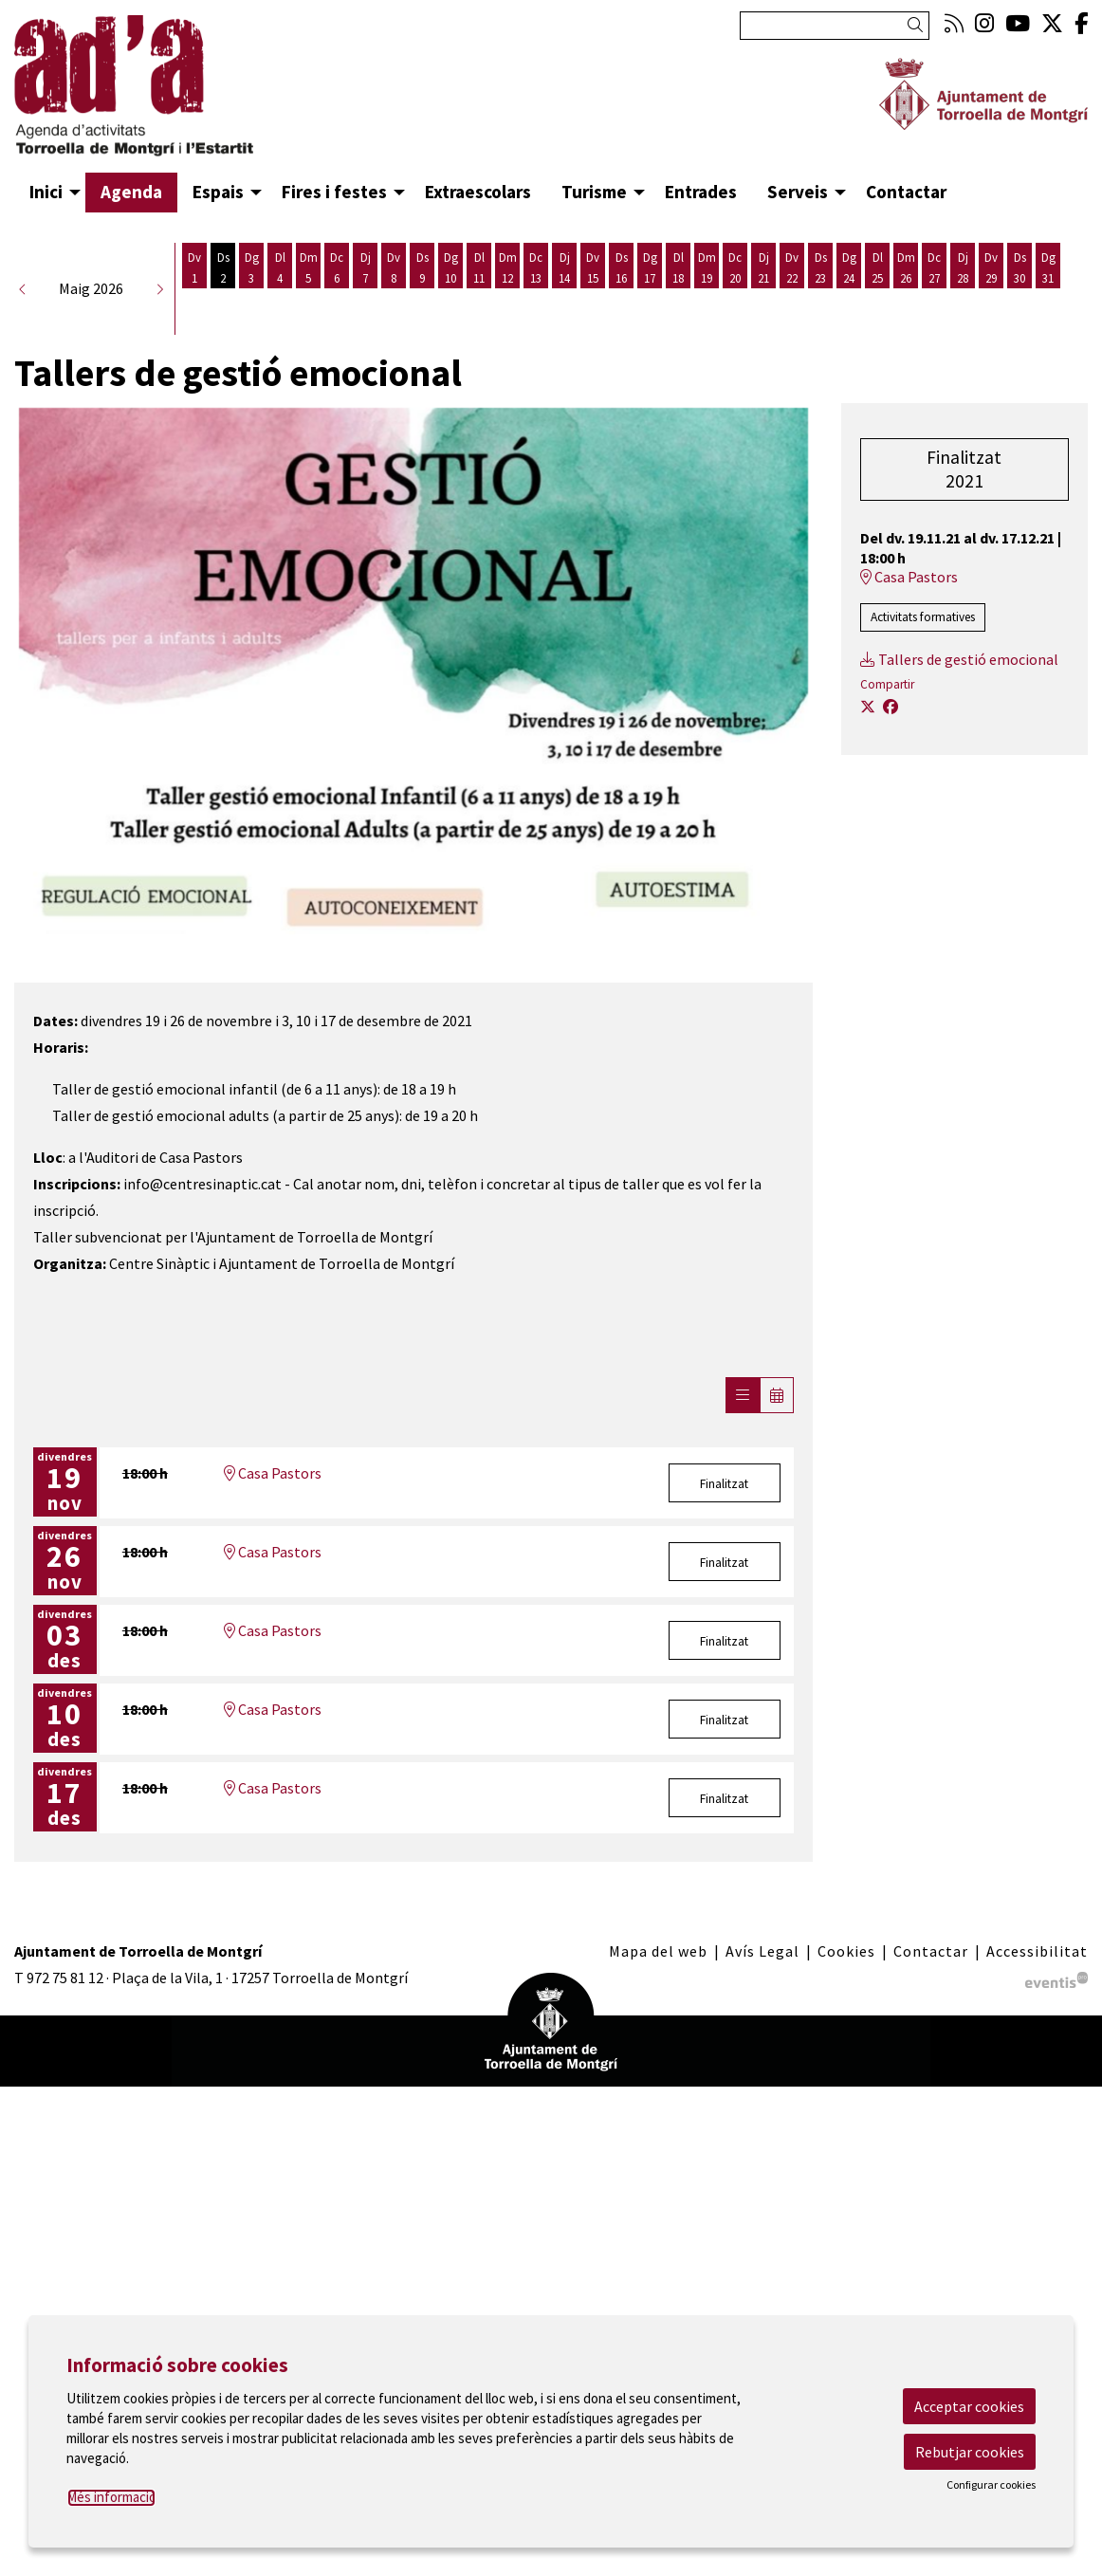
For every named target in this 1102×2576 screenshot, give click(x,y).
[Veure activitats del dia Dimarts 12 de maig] (507, 298)
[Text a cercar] (834, 25)
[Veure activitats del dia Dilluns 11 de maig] (479, 298)
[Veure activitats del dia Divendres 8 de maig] (393, 298)
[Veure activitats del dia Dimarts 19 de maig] (706, 298)
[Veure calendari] (777, 1426)
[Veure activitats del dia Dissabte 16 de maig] (621, 298)
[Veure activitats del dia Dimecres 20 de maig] (735, 298)
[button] (918, 25)
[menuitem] (954, 23)
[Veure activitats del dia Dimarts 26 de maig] (905, 298)
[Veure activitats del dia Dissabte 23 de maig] (820, 298)
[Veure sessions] (742, 1426)
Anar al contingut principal (101, 17)
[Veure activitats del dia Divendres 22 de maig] (792, 298)
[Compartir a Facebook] (890, 737)
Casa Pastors (272, 1503)
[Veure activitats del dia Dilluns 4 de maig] (279, 298)
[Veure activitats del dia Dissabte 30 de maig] (1019, 298)
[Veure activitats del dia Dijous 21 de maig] (763, 298)
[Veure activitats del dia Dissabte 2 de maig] (223, 298)
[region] (413, 701)
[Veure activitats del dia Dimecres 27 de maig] (934, 298)
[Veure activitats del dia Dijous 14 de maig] (564, 298)
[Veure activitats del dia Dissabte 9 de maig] (422, 298)
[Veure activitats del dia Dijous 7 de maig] (365, 298)
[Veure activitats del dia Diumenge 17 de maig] (649, 298)
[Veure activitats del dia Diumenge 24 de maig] (848, 298)
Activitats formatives (923, 647)
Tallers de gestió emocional (959, 689)
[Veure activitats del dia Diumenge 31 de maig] (1048, 298)
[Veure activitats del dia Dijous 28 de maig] (962, 298)
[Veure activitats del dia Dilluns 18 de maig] (678, 298)
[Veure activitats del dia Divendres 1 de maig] (194, 298)
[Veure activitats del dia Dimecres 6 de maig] (336, 298)
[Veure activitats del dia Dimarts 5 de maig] (308, 298)
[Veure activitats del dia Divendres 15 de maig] (592, 298)
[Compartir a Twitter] (867, 737)
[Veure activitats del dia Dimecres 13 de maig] (535, 298)
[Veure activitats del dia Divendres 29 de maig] (991, 298)
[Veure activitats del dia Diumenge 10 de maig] (450, 298)
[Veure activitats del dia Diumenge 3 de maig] (251, 298)
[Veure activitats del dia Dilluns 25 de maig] (877, 298)
